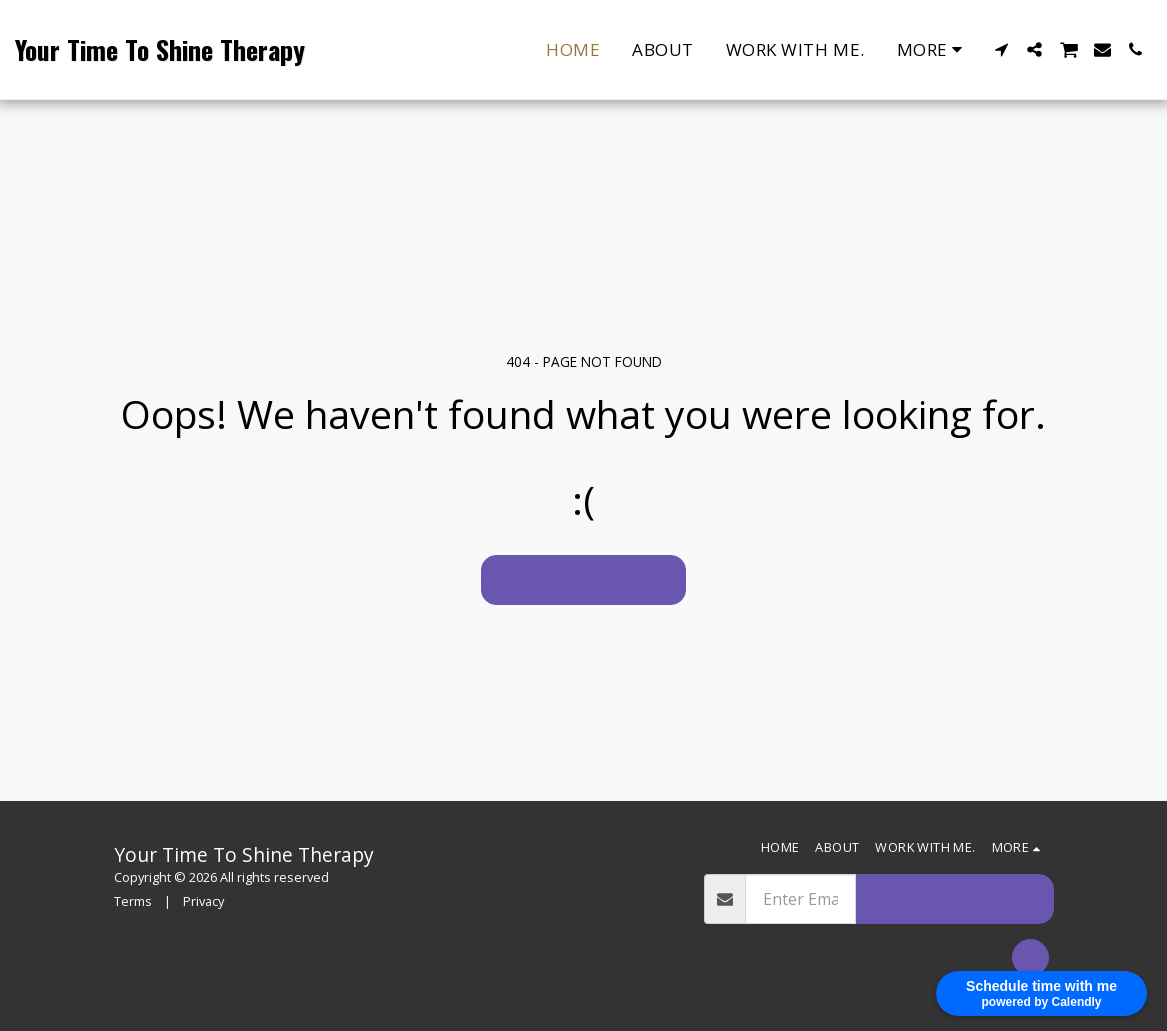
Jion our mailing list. (954, 899)
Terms (133, 901)
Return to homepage (584, 580)
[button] (1001, 49)
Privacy (203, 901)
